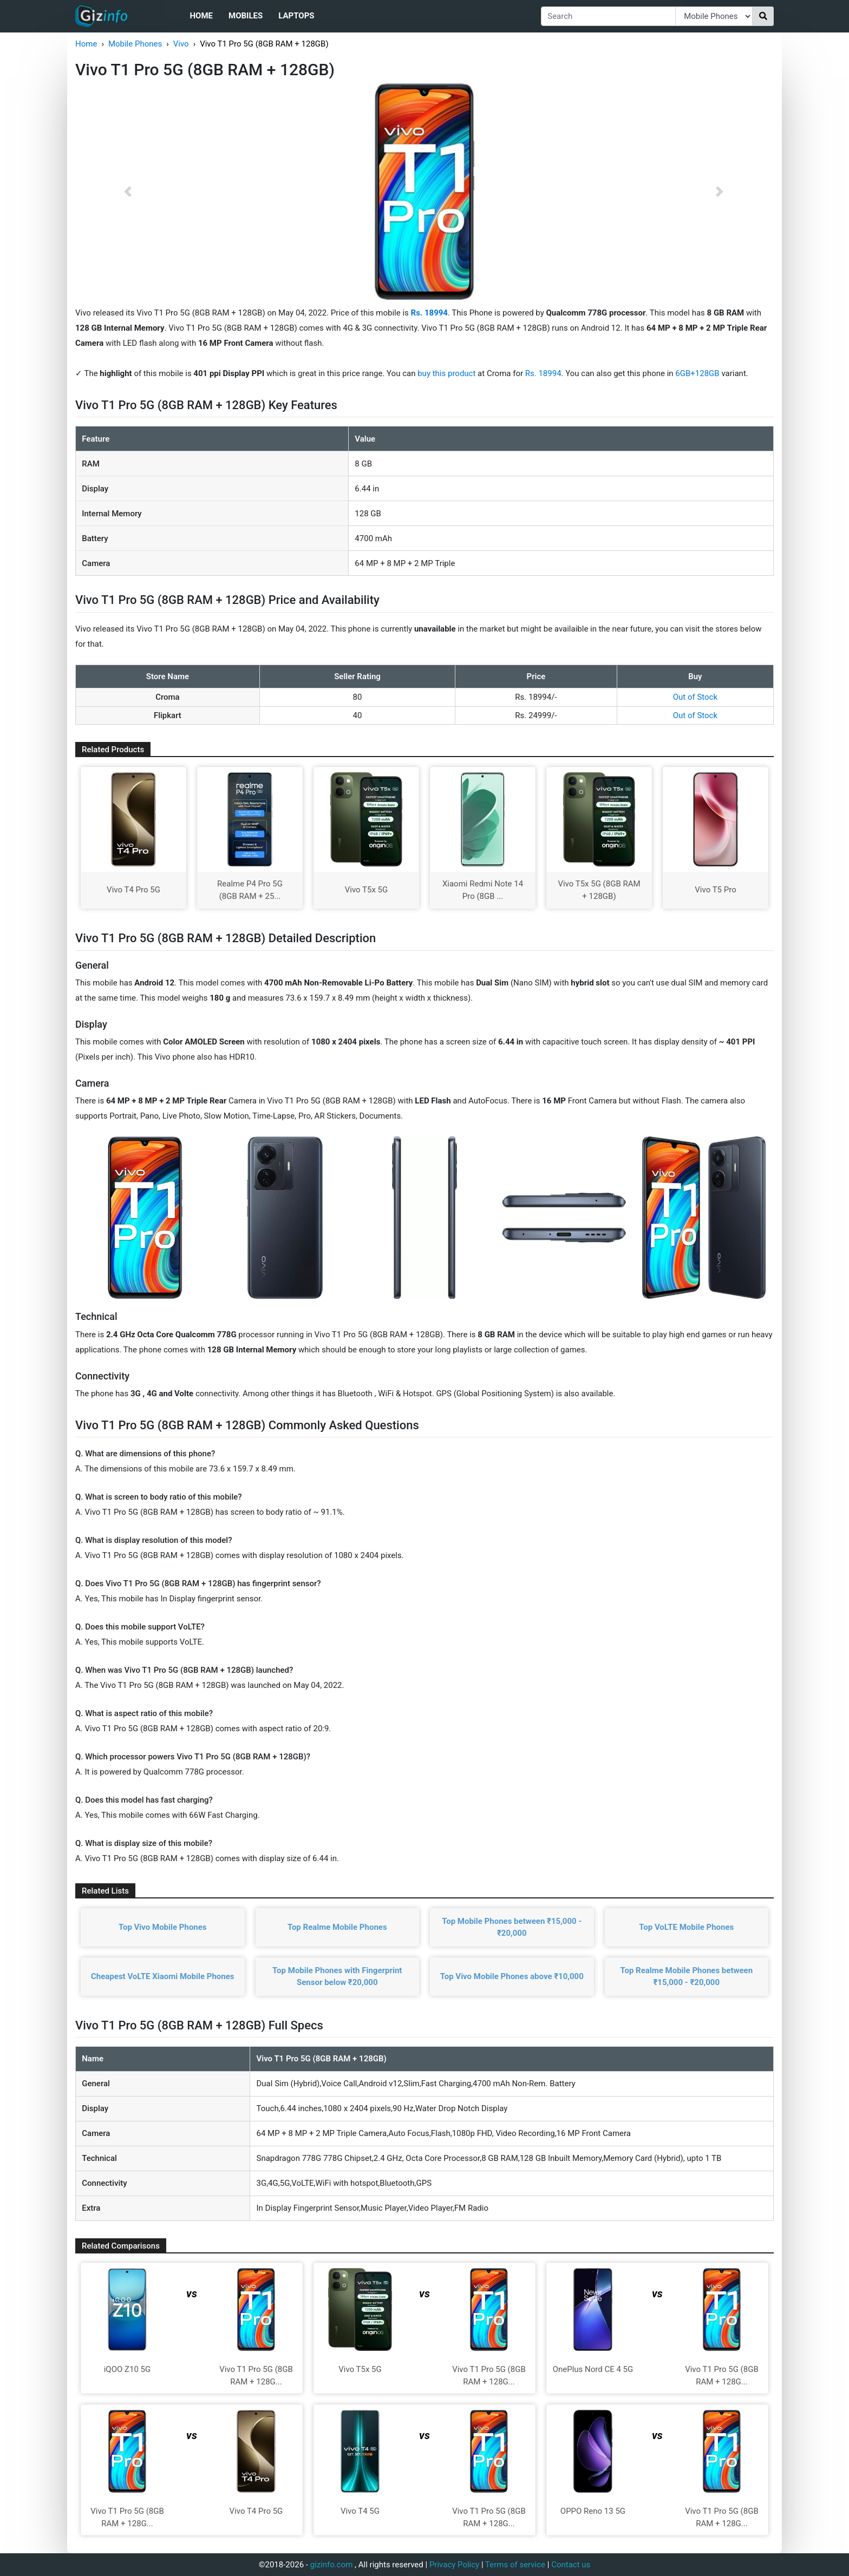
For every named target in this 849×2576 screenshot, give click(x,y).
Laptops (296, 16)
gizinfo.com (331, 2565)
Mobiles (245, 16)
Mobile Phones (135, 44)
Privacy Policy (454, 2565)
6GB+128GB (698, 373)
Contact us (570, 2565)
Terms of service (515, 2565)
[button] (127, 191)
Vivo (181, 44)
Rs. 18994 (543, 373)
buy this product (446, 373)
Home (201, 16)
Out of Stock (695, 697)
